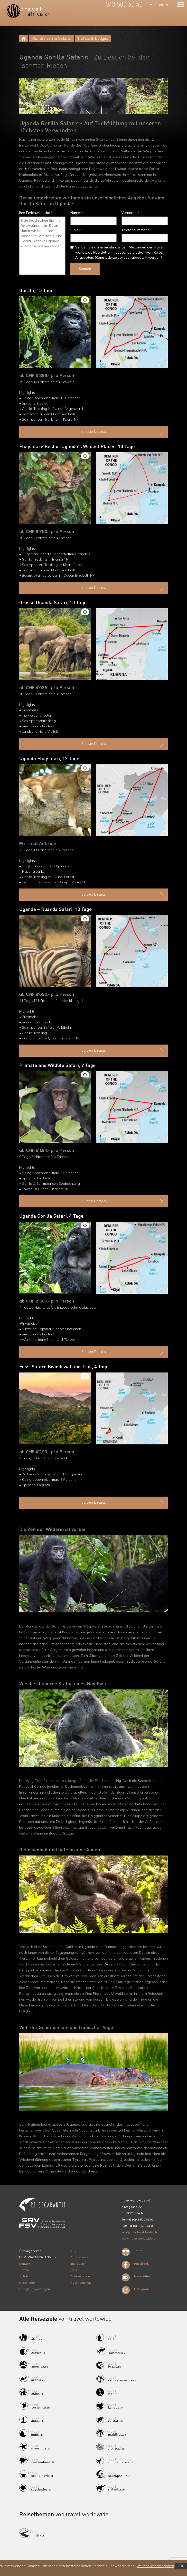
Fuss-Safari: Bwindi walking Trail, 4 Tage (64, 1367)
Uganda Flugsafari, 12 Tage (49, 759)
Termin (24, 2270)
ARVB (74, 2251)
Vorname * (130, 212)
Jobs (73, 2270)
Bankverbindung (82, 2276)
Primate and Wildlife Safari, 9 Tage (57, 1065)
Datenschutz (79, 2257)
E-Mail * (76, 230)
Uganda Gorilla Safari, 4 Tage (51, 1216)
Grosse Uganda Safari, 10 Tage (53, 603)
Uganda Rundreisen (83, 2171)
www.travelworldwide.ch (139, 2238)
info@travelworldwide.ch (139, 2232)
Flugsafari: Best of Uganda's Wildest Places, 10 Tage (77, 446)
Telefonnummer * (136, 230)
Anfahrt (24, 2276)
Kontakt (24, 2263)
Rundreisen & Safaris (51, 39)
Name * (76, 212)
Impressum (78, 2263)
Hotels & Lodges (93, 39)
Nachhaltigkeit (80, 2282)
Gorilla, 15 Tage (36, 290)
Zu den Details (122, 432)
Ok (181, 2566)
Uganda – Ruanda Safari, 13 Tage (55, 909)
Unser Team (28, 2282)
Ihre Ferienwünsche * (36, 212)
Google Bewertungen (34, 2289)
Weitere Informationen (155, 2566)
